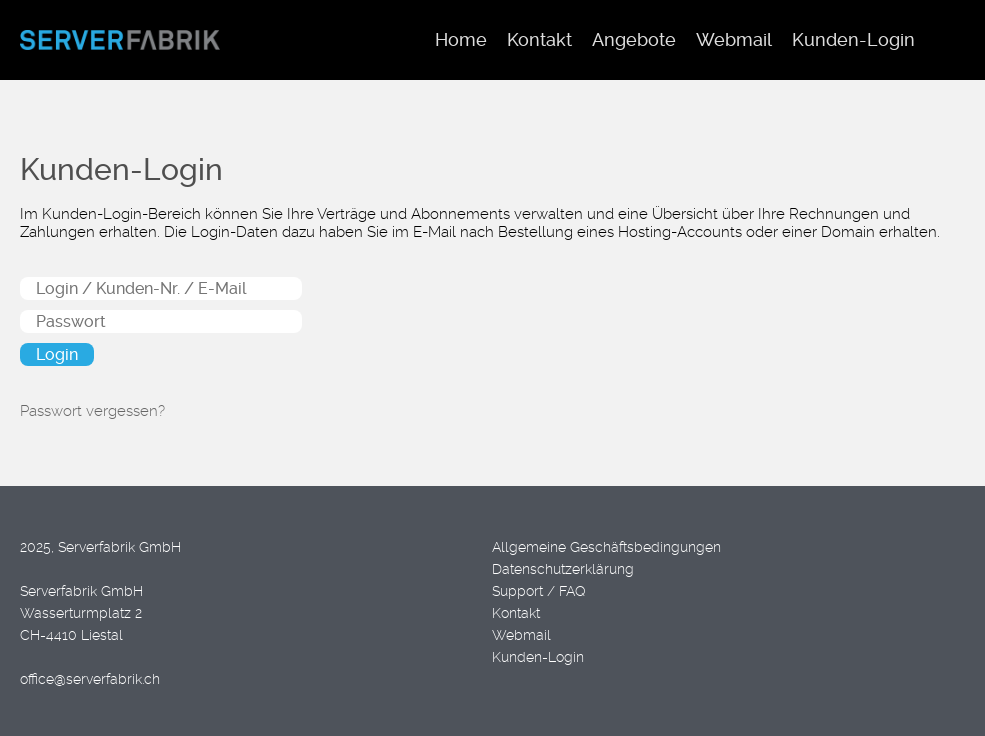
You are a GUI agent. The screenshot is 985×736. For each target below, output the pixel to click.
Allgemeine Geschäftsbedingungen (606, 547)
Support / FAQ (539, 591)
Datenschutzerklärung (563, 569)
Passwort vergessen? (92, 411)
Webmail (521, 635)
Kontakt (516, 613)
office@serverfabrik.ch (90, 679)
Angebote (634, 39)
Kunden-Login (538, 657)
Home (461, 39)
